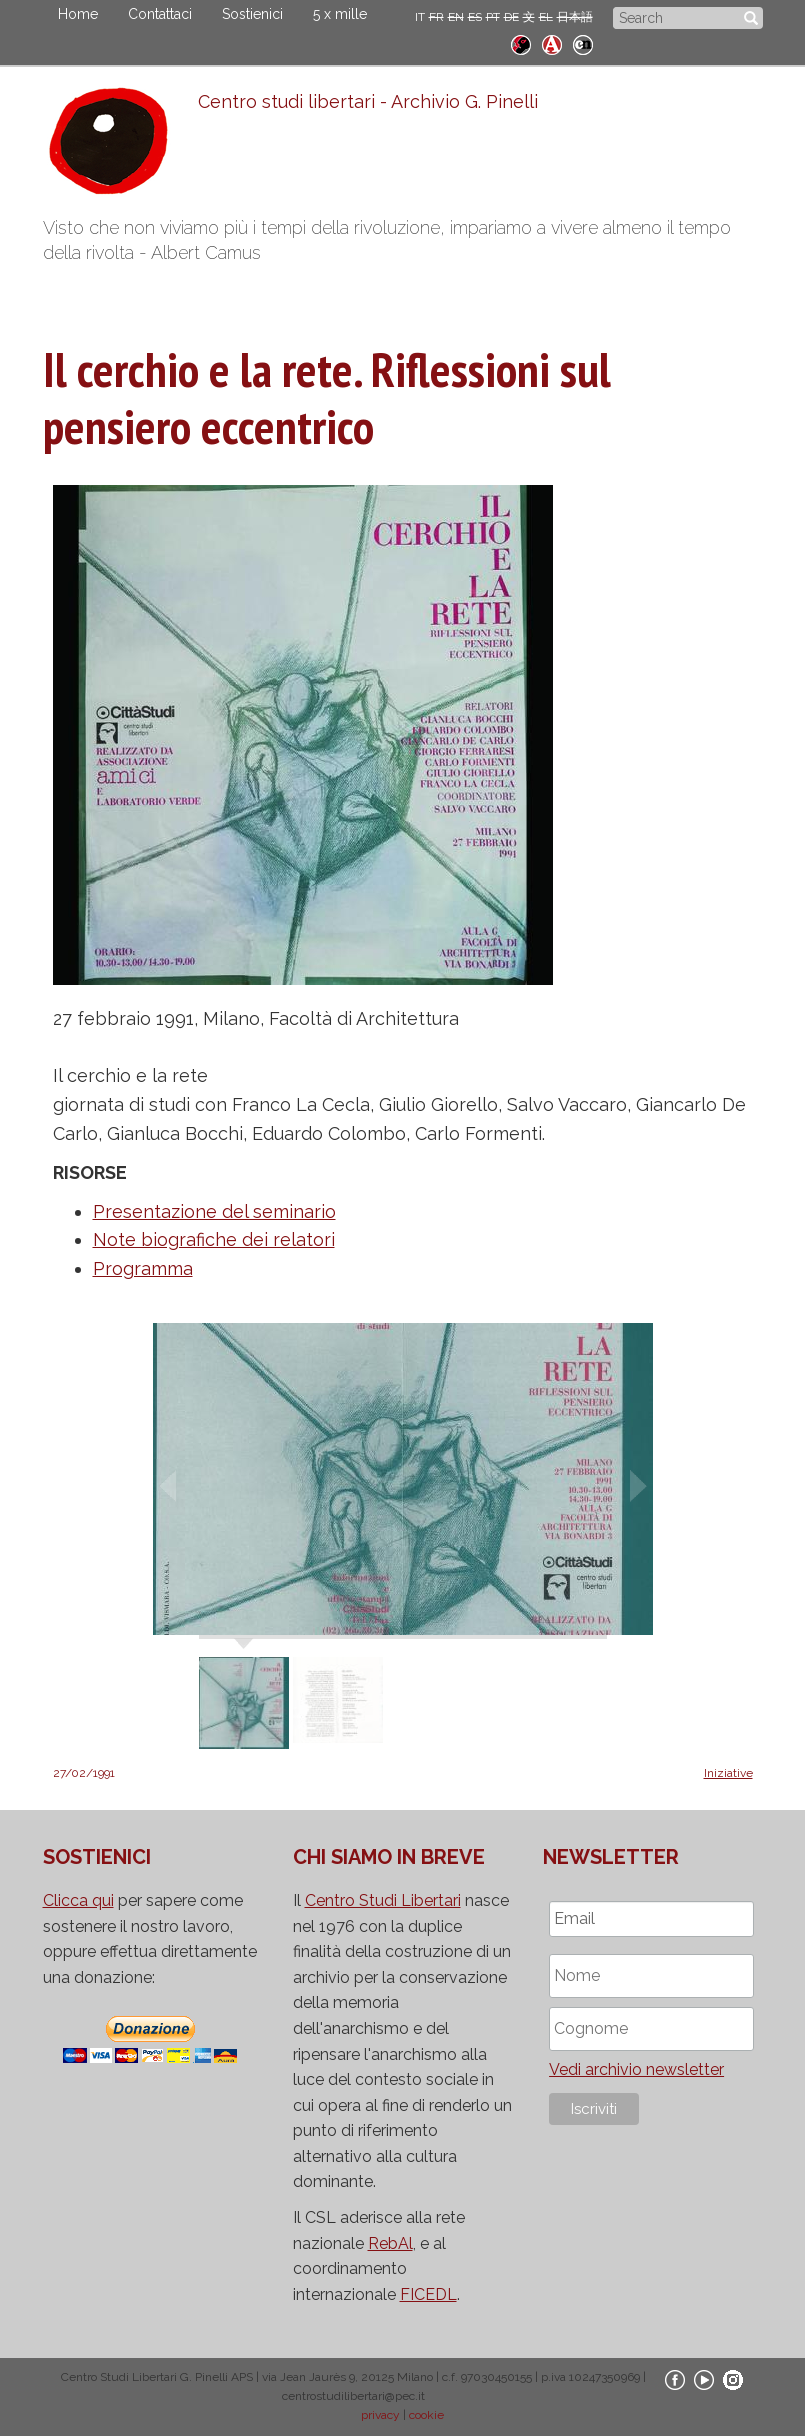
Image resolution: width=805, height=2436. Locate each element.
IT (420, 17)
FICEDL (428, 2294)
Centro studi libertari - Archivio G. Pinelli (368, 101)
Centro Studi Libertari (383, 1900)
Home (78, 14)
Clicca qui (78, 1900)
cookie (426, 2415)
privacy (380, 2415)
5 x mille (340, 14)
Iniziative (728, 1773)
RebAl (390, 2243)
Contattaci (160, 14)
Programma (143, 1268)
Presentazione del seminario (214, 1211)
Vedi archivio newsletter (636, 2069)
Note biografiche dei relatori (214, 1239)
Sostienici (252, 14)
